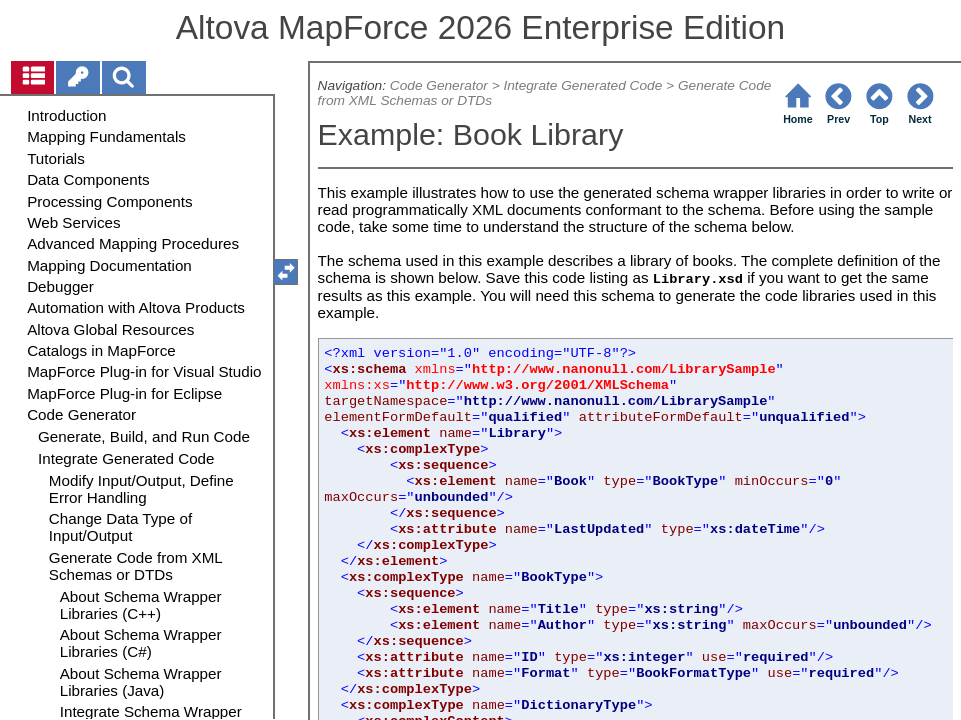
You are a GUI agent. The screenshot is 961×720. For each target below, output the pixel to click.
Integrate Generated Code (582, 85)
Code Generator (439, 85)
